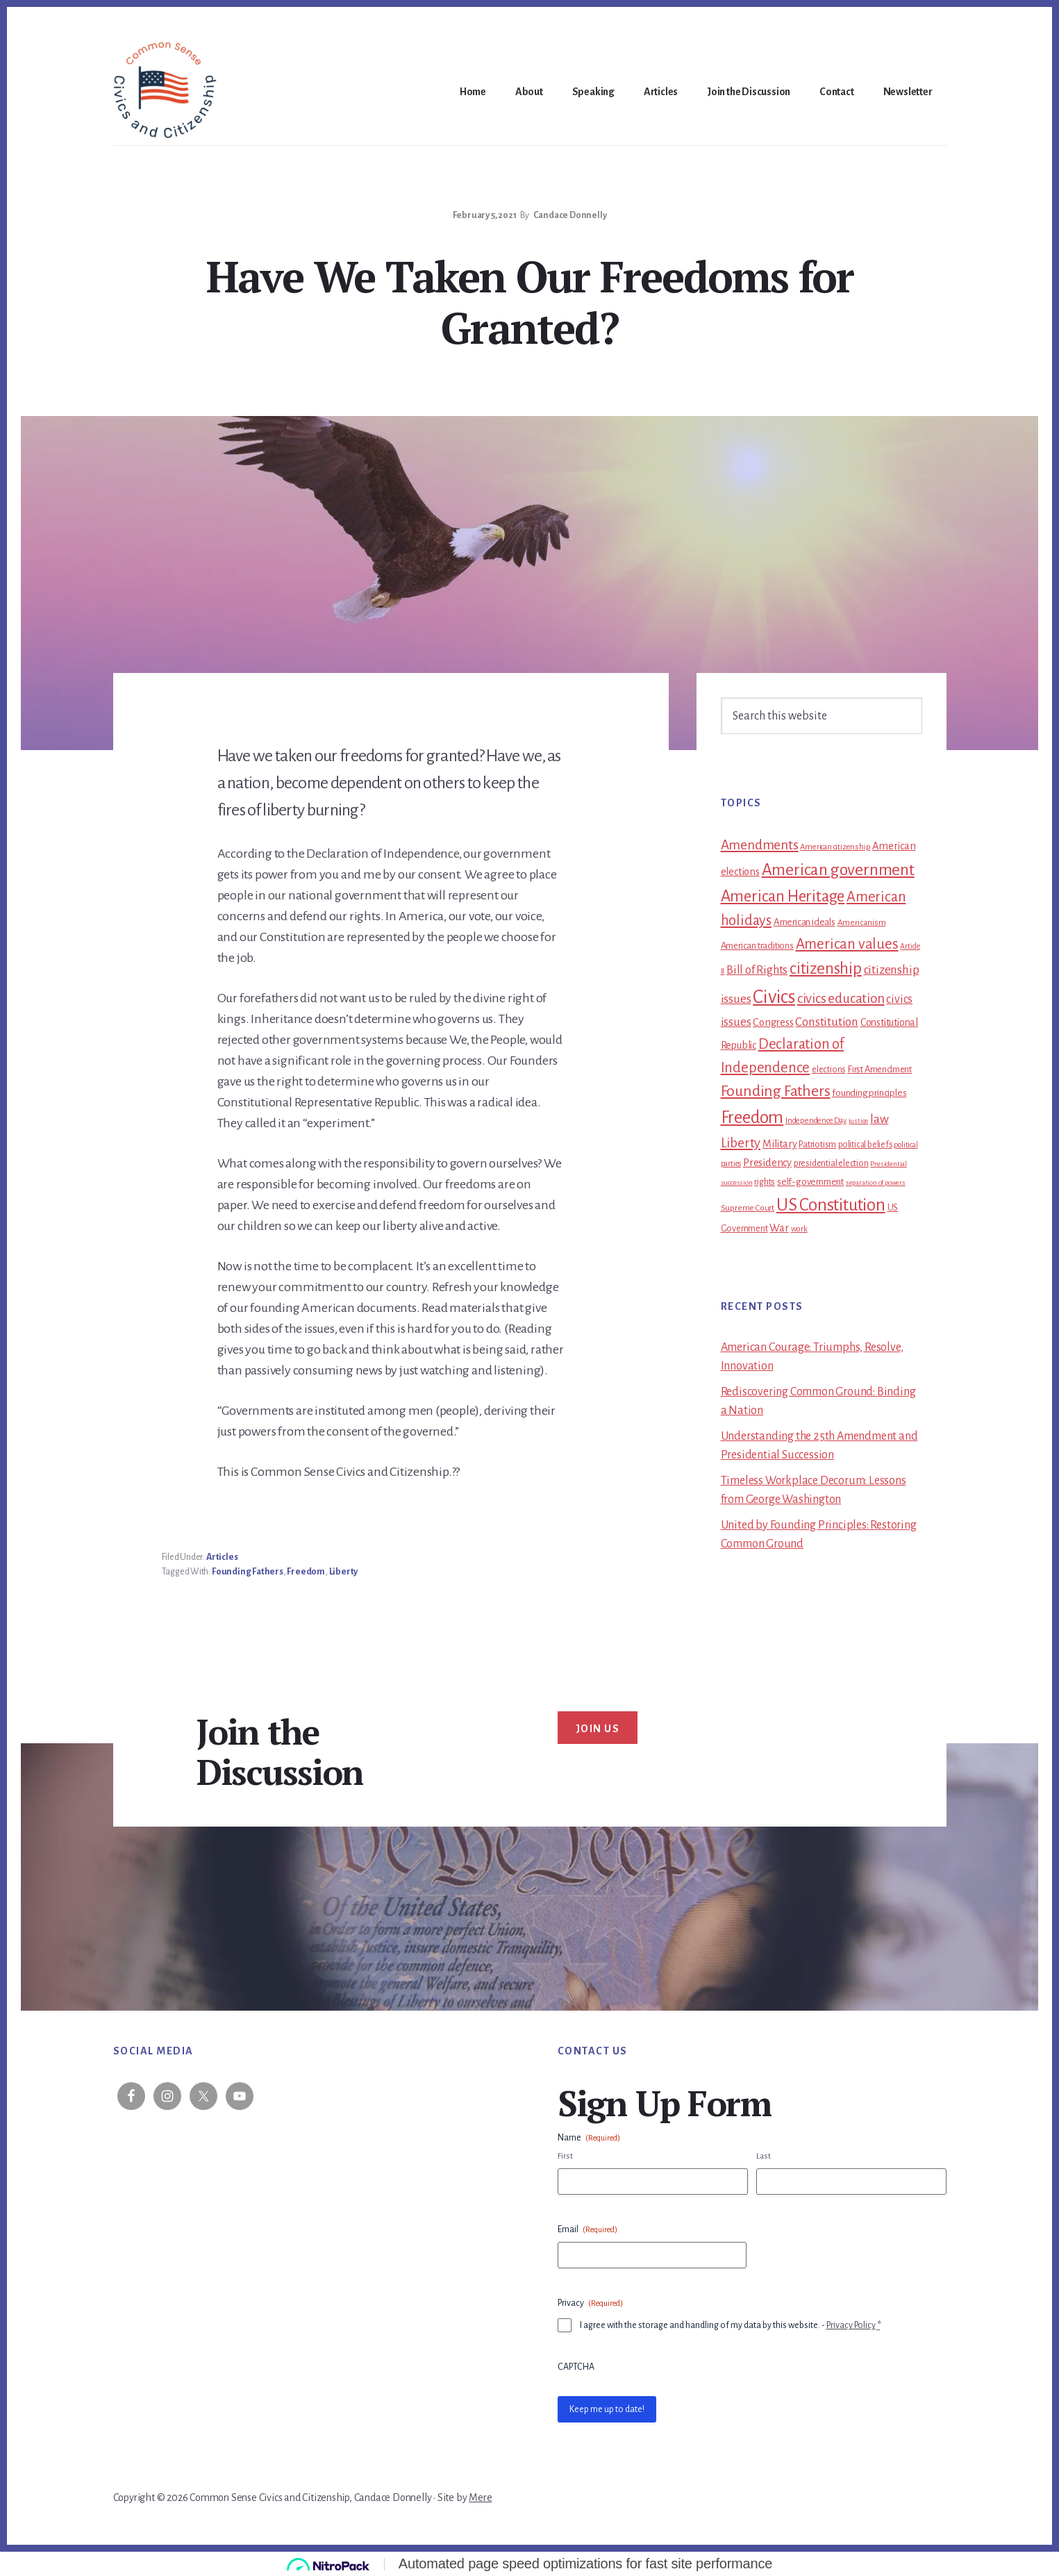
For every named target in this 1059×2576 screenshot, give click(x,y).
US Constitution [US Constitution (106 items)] (830, 1204)
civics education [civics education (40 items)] (841, 998)
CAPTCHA (576, 2367)
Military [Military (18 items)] (779, 1143)
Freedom (306, 1572)
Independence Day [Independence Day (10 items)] (816, 1120)
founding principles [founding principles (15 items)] (869, 1093)
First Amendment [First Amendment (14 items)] (879, 1069)
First (565, 2156)
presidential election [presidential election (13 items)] (831, 1163)
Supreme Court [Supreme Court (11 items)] (747, 1208)
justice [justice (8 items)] (859, 1120)
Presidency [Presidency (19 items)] (767, 1162)
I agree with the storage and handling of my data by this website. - (730, 2325)
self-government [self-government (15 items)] (810, 1182)
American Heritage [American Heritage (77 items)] (783, 896)
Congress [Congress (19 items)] (773, 1022)
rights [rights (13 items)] (764, 1182)
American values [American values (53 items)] (847, 944)
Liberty (343, 1572)
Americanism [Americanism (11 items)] (861, 922)
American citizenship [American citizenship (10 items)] (835, 846)
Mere (480, 2497)
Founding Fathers (247, 1572)
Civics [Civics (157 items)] (774, 997)
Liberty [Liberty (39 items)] (741, 1143)
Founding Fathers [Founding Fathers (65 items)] (776, 1091)
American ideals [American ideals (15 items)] (804, 922)
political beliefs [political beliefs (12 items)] (865, 1144)
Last (763, 2156)
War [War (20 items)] (778, 1227)
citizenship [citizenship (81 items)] (826, 968)
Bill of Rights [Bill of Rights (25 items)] (756, 970)
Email (587, 2230)
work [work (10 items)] (799, 1228)
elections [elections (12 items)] (828, 1069)
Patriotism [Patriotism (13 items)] (817, 1144)
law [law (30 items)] (879, 1119)
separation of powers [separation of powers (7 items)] (876, 1182)
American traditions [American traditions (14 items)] (757, 945)
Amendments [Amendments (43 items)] (760, 845)
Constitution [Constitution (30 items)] (826, 1022)
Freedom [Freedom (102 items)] (752, 1117)
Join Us (598, 1728)
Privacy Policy (851, 2325)
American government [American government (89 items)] (838, 870)
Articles (221, 1557)
